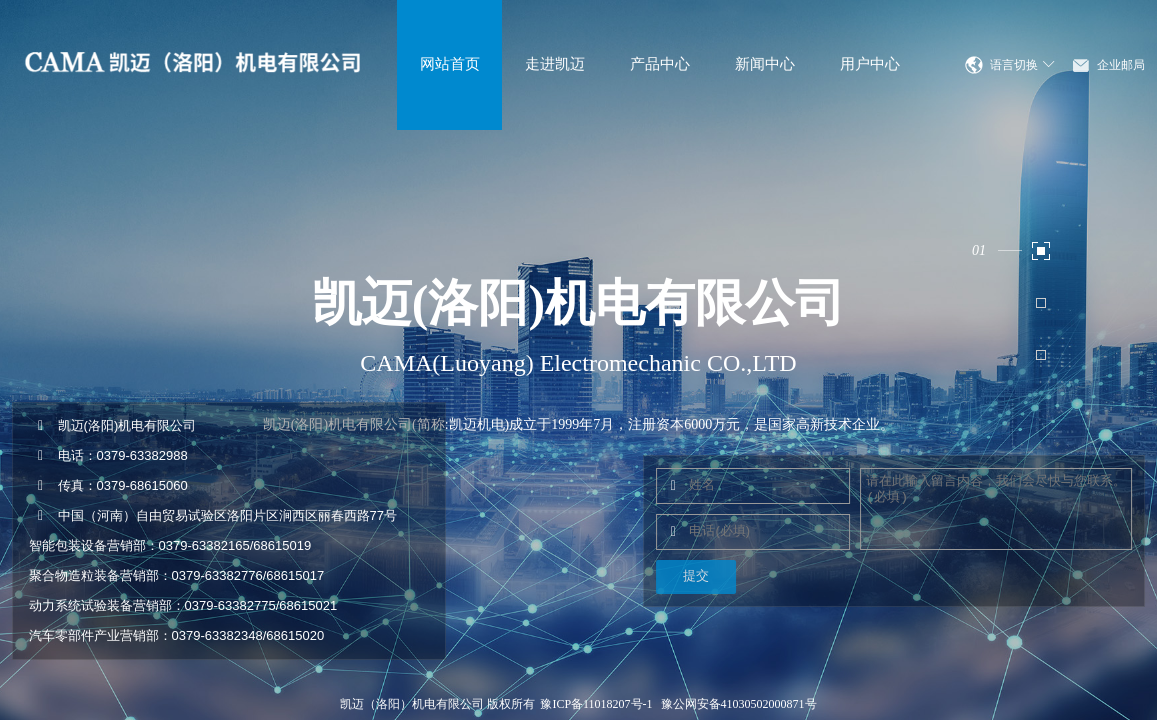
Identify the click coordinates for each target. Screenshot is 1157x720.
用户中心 (870, 64)
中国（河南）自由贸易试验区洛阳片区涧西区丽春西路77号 (213, 515)
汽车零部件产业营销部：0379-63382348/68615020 (177, 635)
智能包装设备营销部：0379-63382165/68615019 (170, 545)
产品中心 (660, 64)
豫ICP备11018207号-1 (596, 704)
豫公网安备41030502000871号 (739, 704)
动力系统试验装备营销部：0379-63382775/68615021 (183, 605)
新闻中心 (765, 64)
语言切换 (1022, 65)
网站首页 (450, 64)
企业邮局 (1121, 65)
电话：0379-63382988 (108, 455)
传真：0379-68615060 (108, 485)
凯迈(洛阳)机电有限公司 (113, 425)
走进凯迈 (555, 64)
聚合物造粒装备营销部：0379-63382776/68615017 (177, 575)
